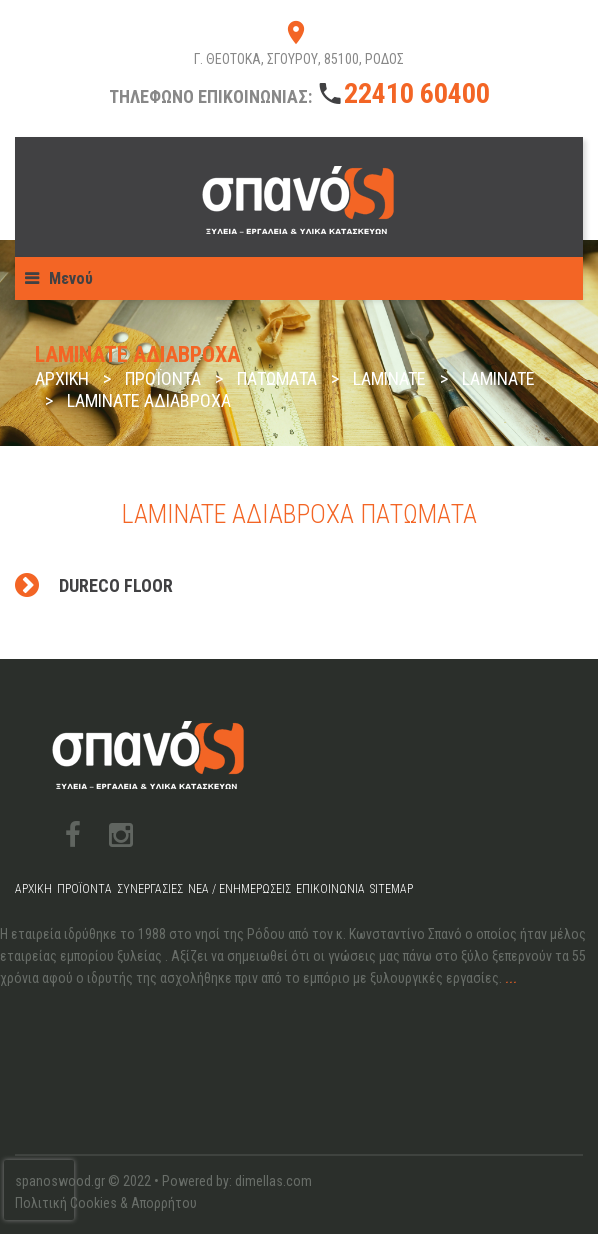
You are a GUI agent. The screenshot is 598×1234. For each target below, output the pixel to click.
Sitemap (391, 889)
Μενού (71, 278)
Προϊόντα (163, 378)
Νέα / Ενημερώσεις (239, 889)
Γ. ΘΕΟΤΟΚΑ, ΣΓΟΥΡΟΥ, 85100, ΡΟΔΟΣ (299, 59)
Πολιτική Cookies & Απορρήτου (106, 1203)
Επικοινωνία (330, 889)
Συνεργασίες (150, 889)
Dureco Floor (116, 585)
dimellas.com (273, 1181)
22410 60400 (417, 93)
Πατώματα (277, 378)
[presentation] (39, 1190)
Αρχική (62, 378)
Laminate (389, 378)
